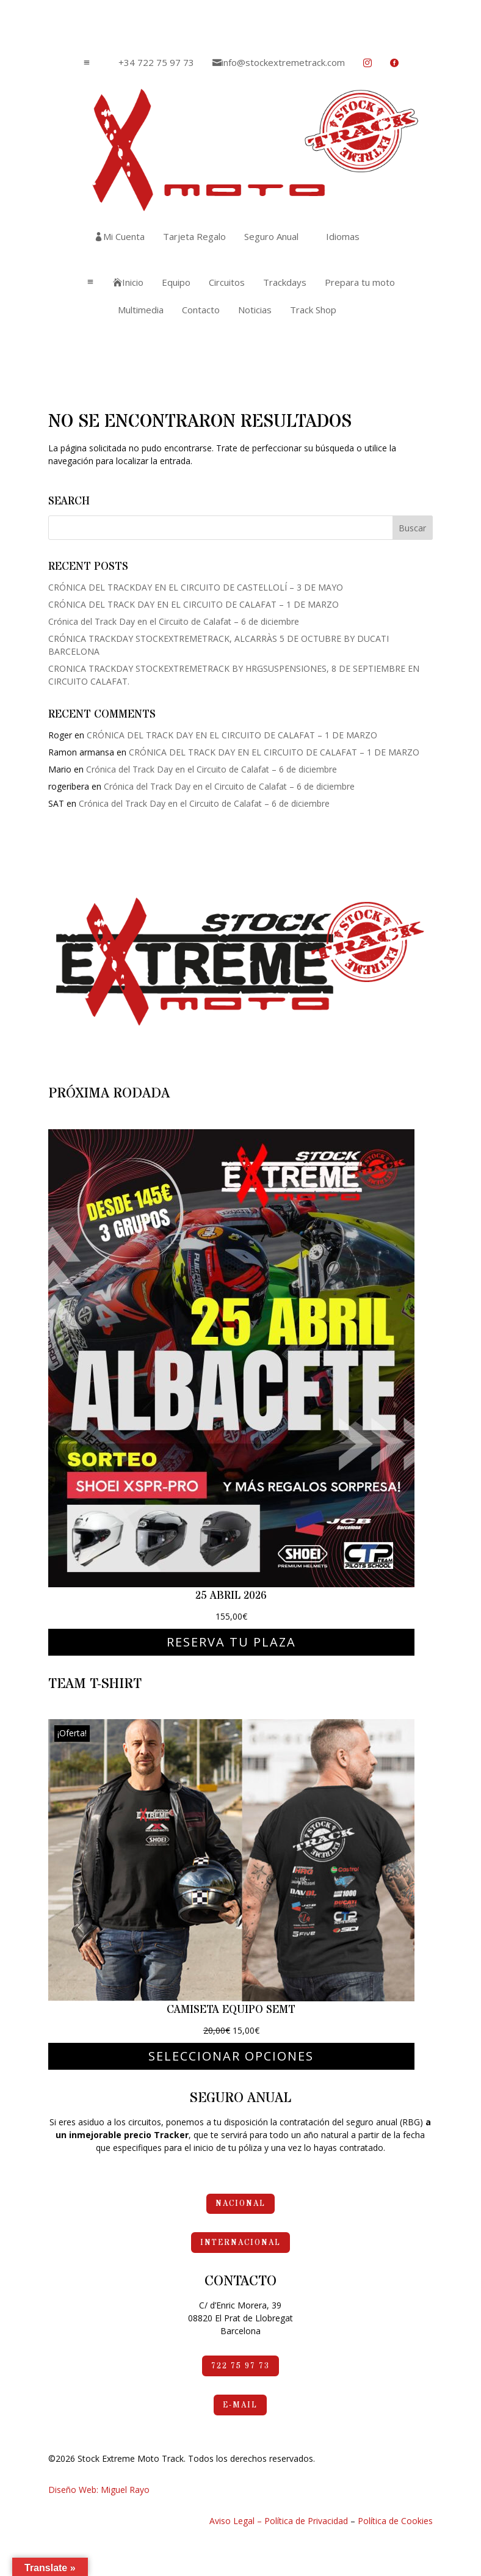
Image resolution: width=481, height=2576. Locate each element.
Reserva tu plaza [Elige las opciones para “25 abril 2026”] (231, 1642)
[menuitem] (151, 62)
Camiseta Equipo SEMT (231, 2009)
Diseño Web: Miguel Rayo (99, 2489)
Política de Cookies (395, 2521)
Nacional (240, 2203)
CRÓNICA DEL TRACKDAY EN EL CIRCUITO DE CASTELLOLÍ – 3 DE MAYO (195, 587)
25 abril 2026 (231, 1595)
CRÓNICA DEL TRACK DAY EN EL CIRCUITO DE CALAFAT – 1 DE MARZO (193, 604)
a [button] (86, 63)
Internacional (240, 2242)
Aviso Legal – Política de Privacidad (278, 2521)
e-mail (240, 2405)
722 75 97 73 (240, 2365)
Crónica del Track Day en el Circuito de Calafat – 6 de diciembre (173, 621)
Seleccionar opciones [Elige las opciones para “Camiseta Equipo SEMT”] (231, 2056)
